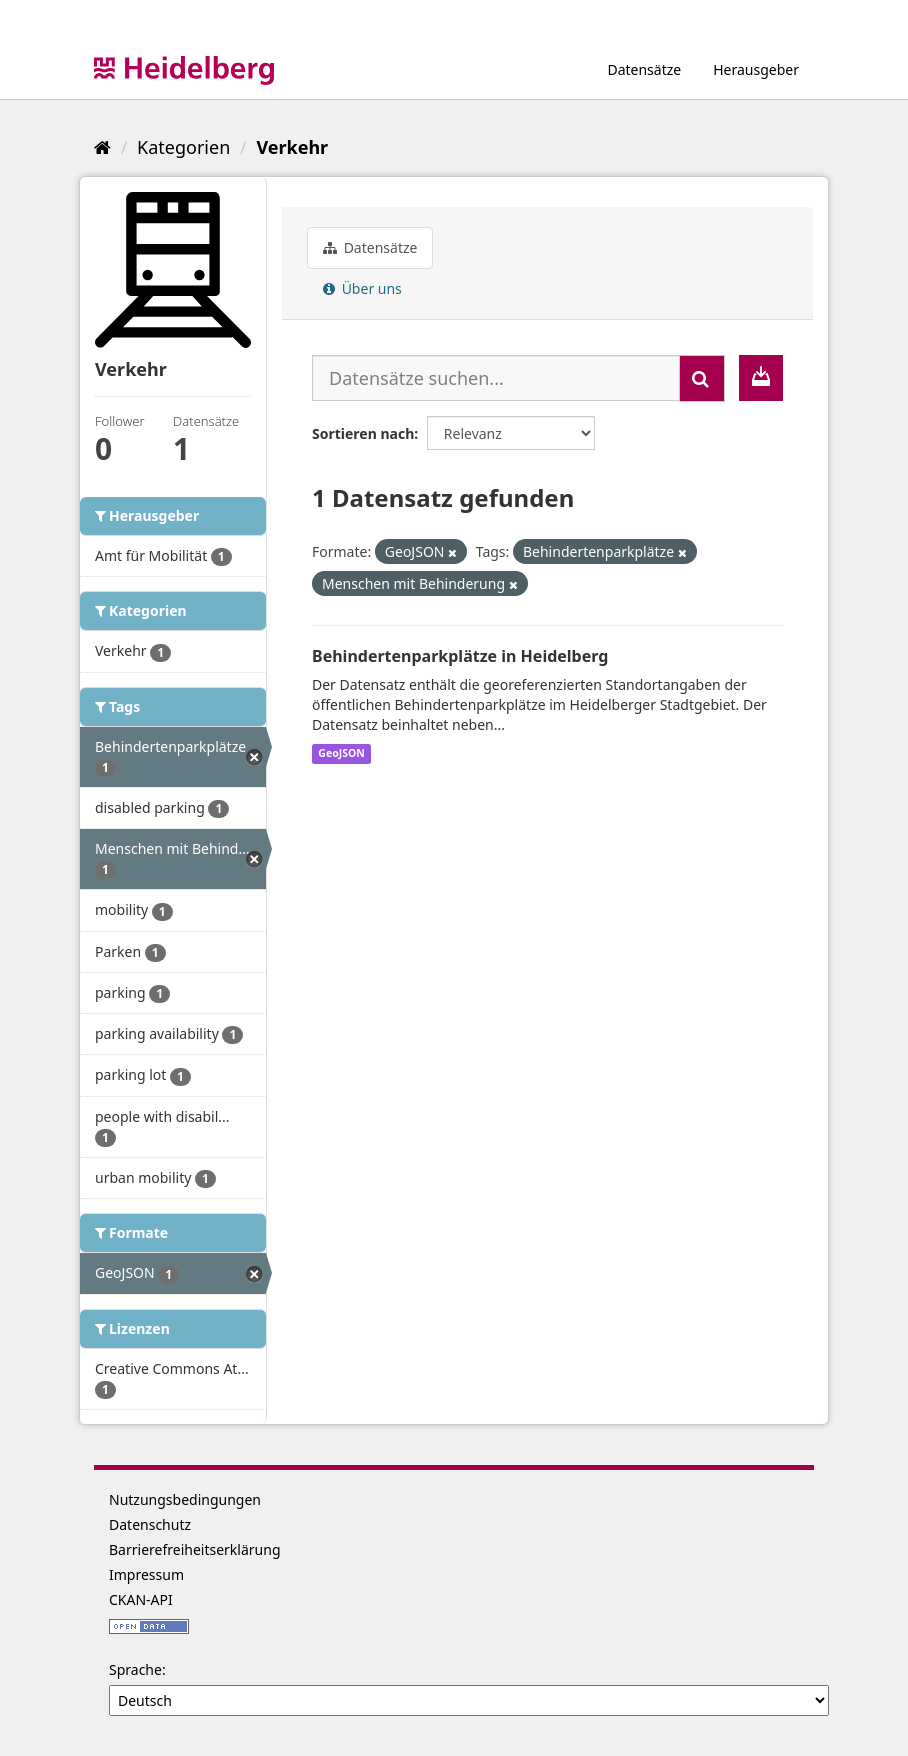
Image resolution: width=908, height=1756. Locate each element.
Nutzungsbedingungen (185, 1499)
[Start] (102, 147)
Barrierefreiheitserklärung (195, 1549)
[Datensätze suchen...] (496, 378)
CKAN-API (141, 1599)
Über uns (362, 288)
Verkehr (292, 147)
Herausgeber (756, 69)
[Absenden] (702, 378)
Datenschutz (150, 1524)
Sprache (135, 1669)
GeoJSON (341, 754)
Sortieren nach (363, 433)
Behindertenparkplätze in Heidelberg (460, 656)
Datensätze (644, 69)
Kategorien (183, 147)
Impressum (146, 1574)
